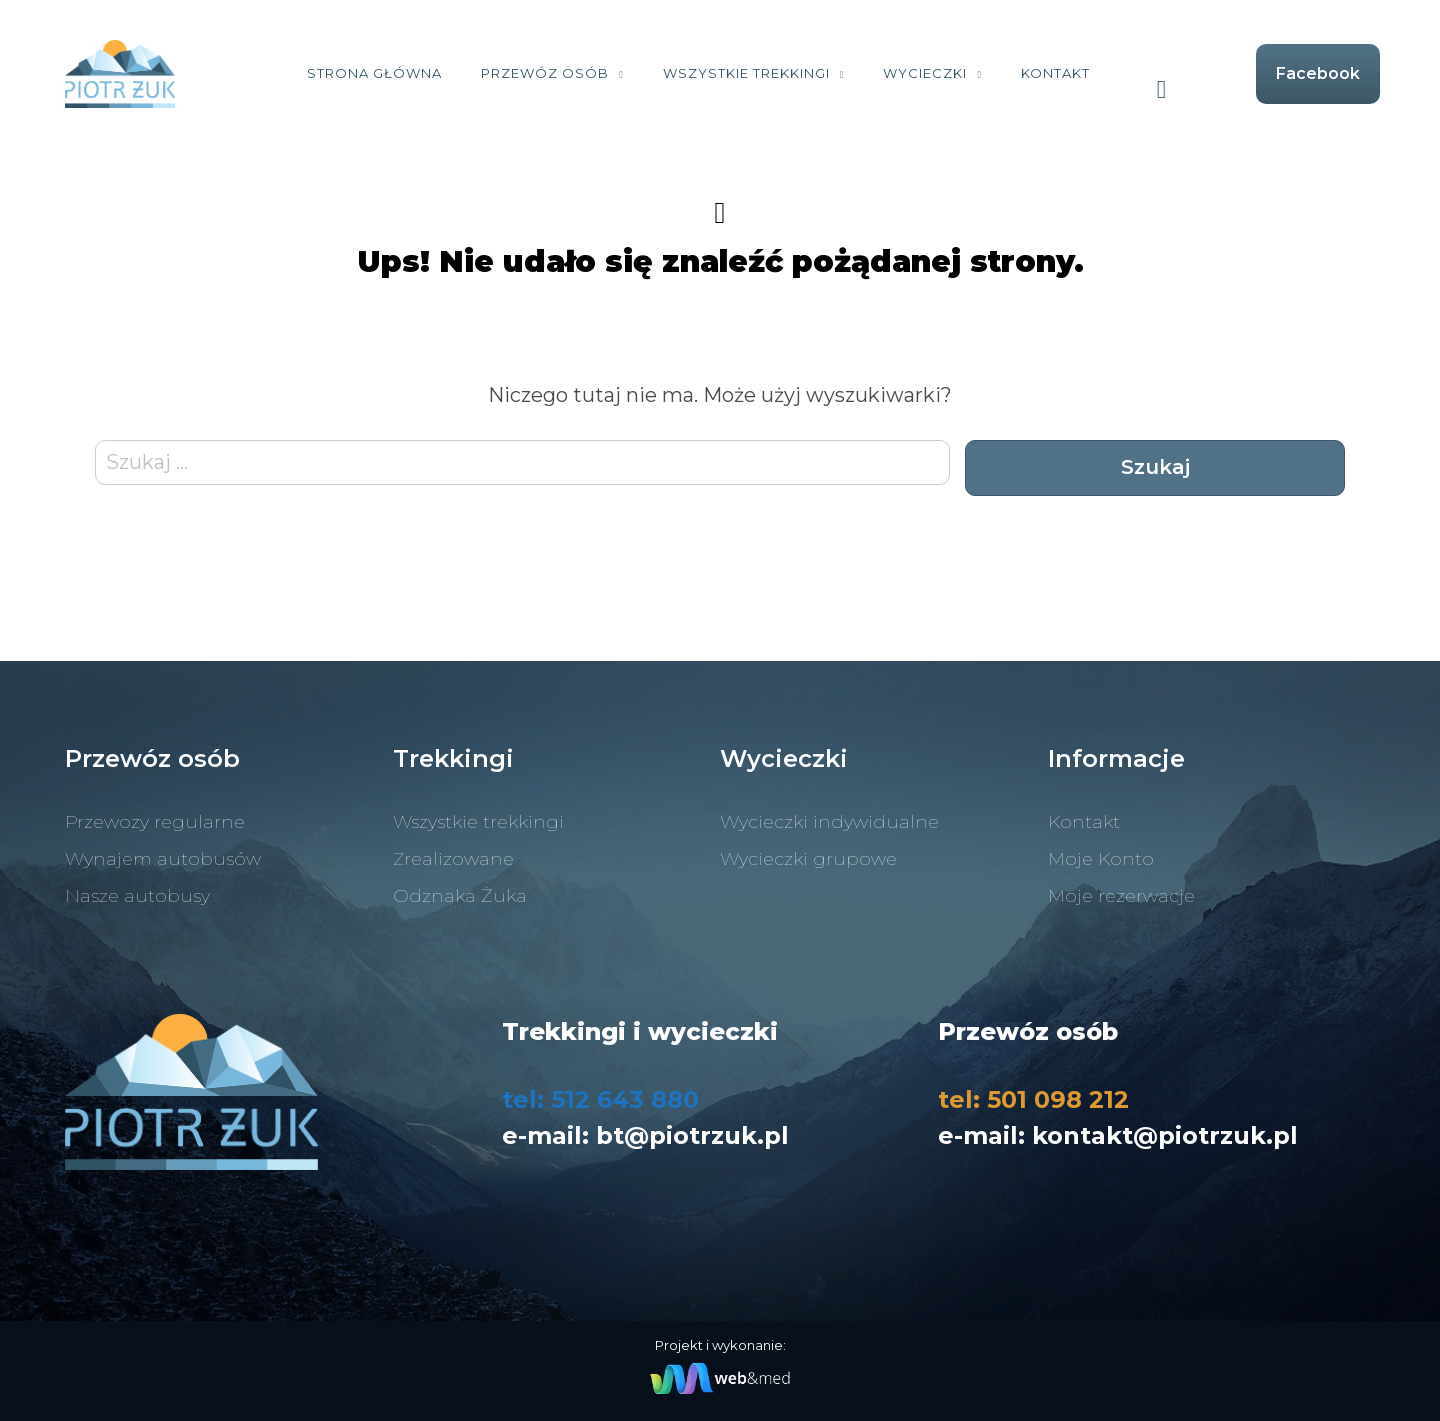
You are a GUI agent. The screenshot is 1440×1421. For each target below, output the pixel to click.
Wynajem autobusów (163, 859)
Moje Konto (1101, 859)
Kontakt (1055, 73)
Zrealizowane (453, 859)
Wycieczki (925, 73)
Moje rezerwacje (1121, 896)
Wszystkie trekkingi (746, 73)
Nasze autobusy (137, 896)
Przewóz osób (545, 73)
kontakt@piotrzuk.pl (1165, 1135)
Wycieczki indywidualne (829, 822)
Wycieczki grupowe (808, 859)
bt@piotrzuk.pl (692, 1135)
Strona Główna (374, 73)
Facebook (1318, 73)
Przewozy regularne (155, 822)
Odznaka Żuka (460, 896)
